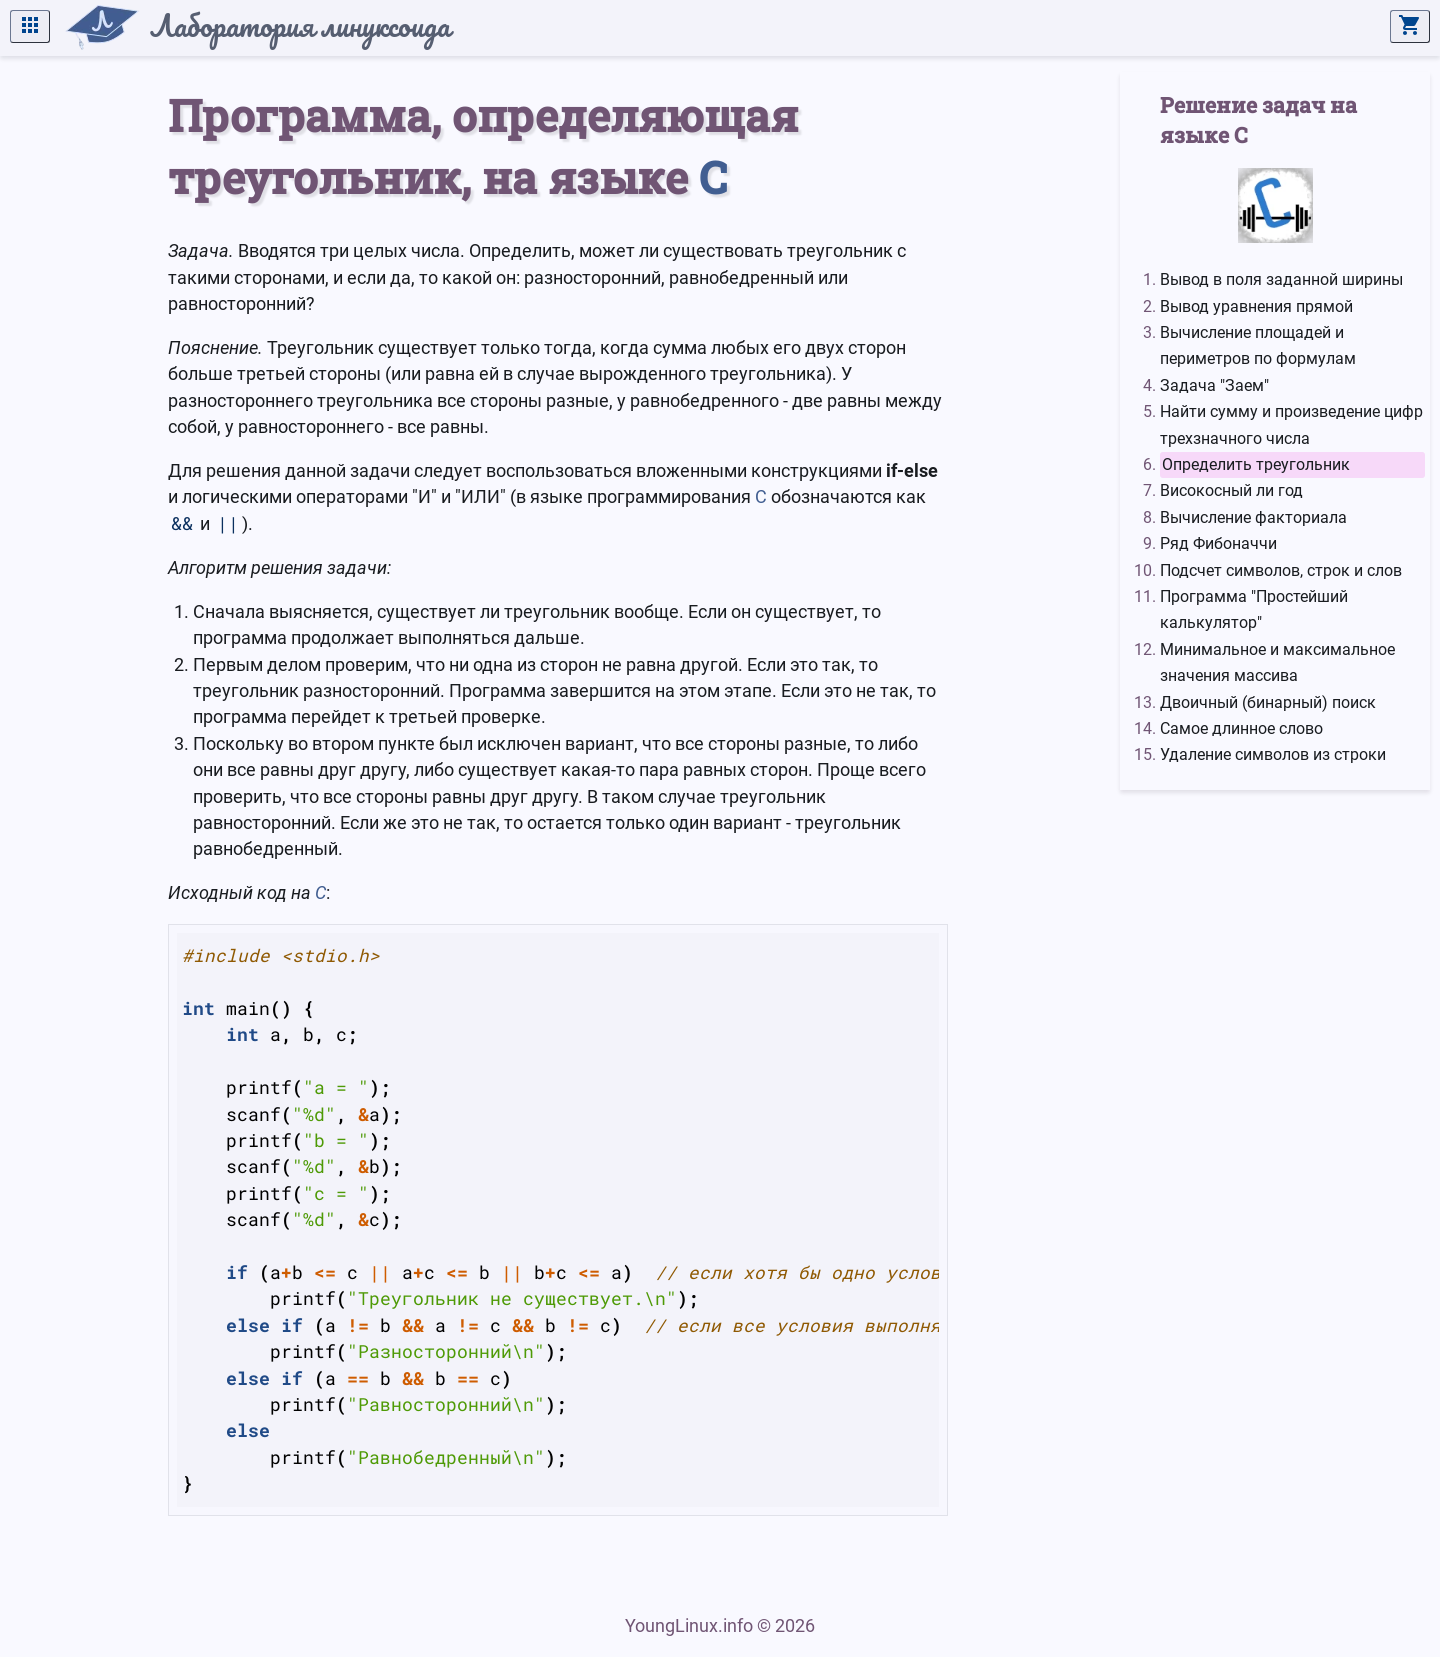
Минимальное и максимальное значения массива (1277, 662)
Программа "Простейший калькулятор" (1254, 609)
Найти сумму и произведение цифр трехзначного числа (1291, 424)
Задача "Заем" (1214, 385)
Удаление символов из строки (1273, 754)
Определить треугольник (1256, 464)
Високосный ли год (1231, 490)
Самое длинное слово (1241, 728)
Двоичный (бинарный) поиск (1268, 702)
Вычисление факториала (1253, 517)
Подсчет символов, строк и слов (1281, 570)
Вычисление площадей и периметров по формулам (1258, 345)
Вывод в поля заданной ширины (1281, 279)
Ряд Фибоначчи (1218, 543)
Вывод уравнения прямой (1256, 306)
